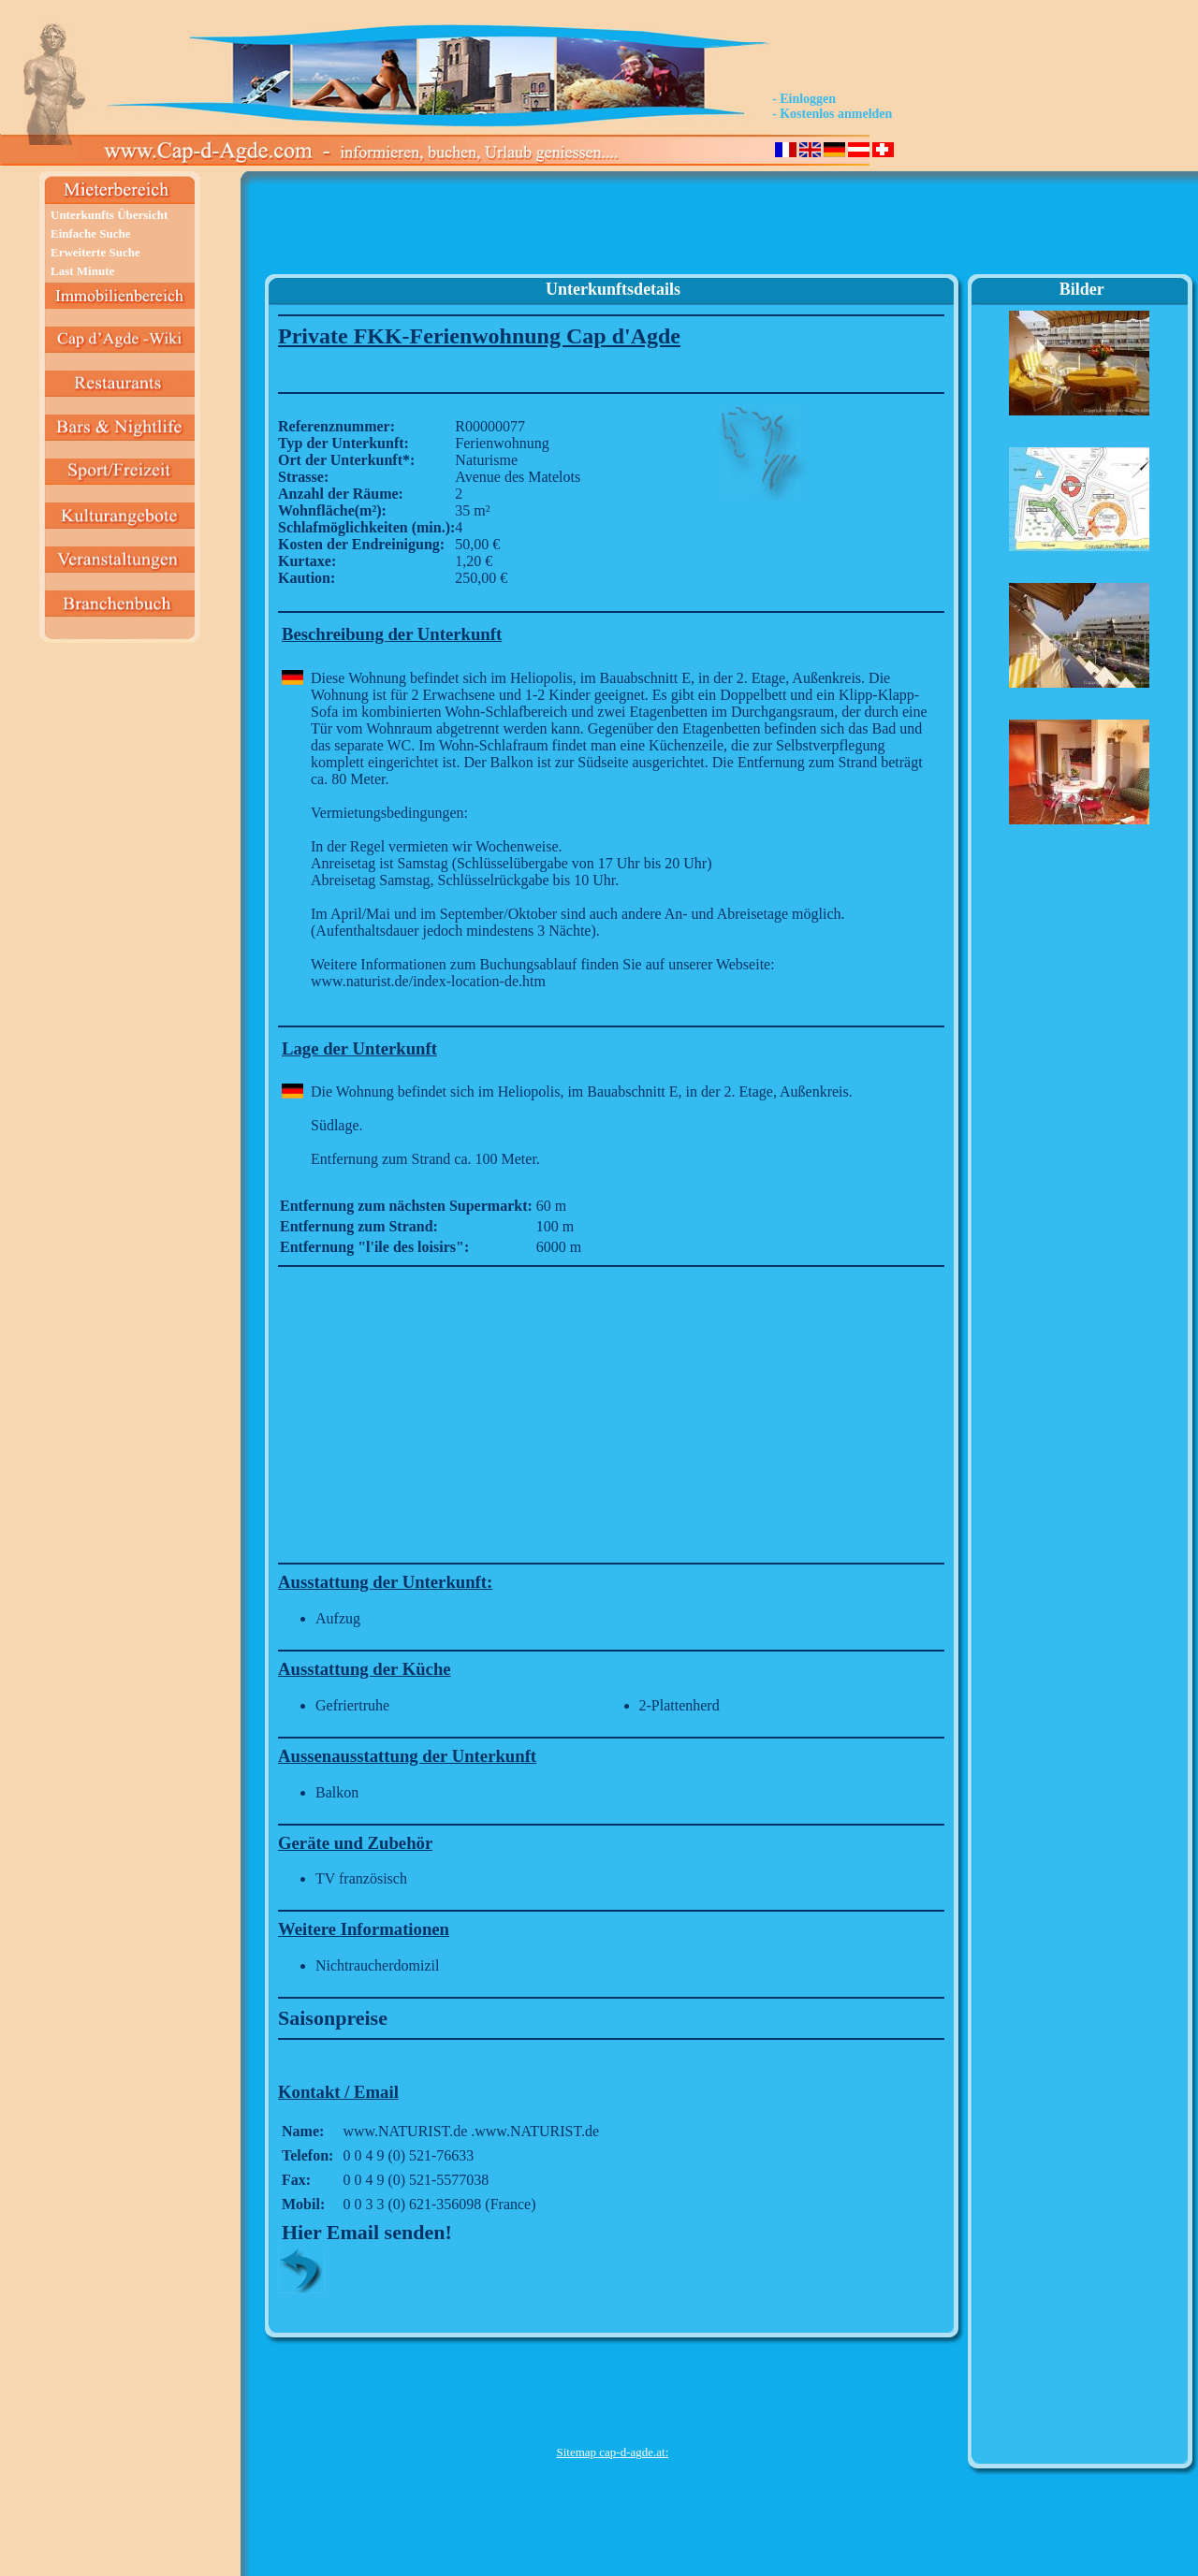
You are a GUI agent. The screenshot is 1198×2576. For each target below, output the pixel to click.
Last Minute (82, 271)
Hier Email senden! (367, 2232)
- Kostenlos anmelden (832, 114)
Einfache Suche (91, 233)
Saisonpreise (332, 2018)
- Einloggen (804, 99)
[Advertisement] (612, 230)
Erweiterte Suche (95, 252)
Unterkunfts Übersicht (109, 215)
